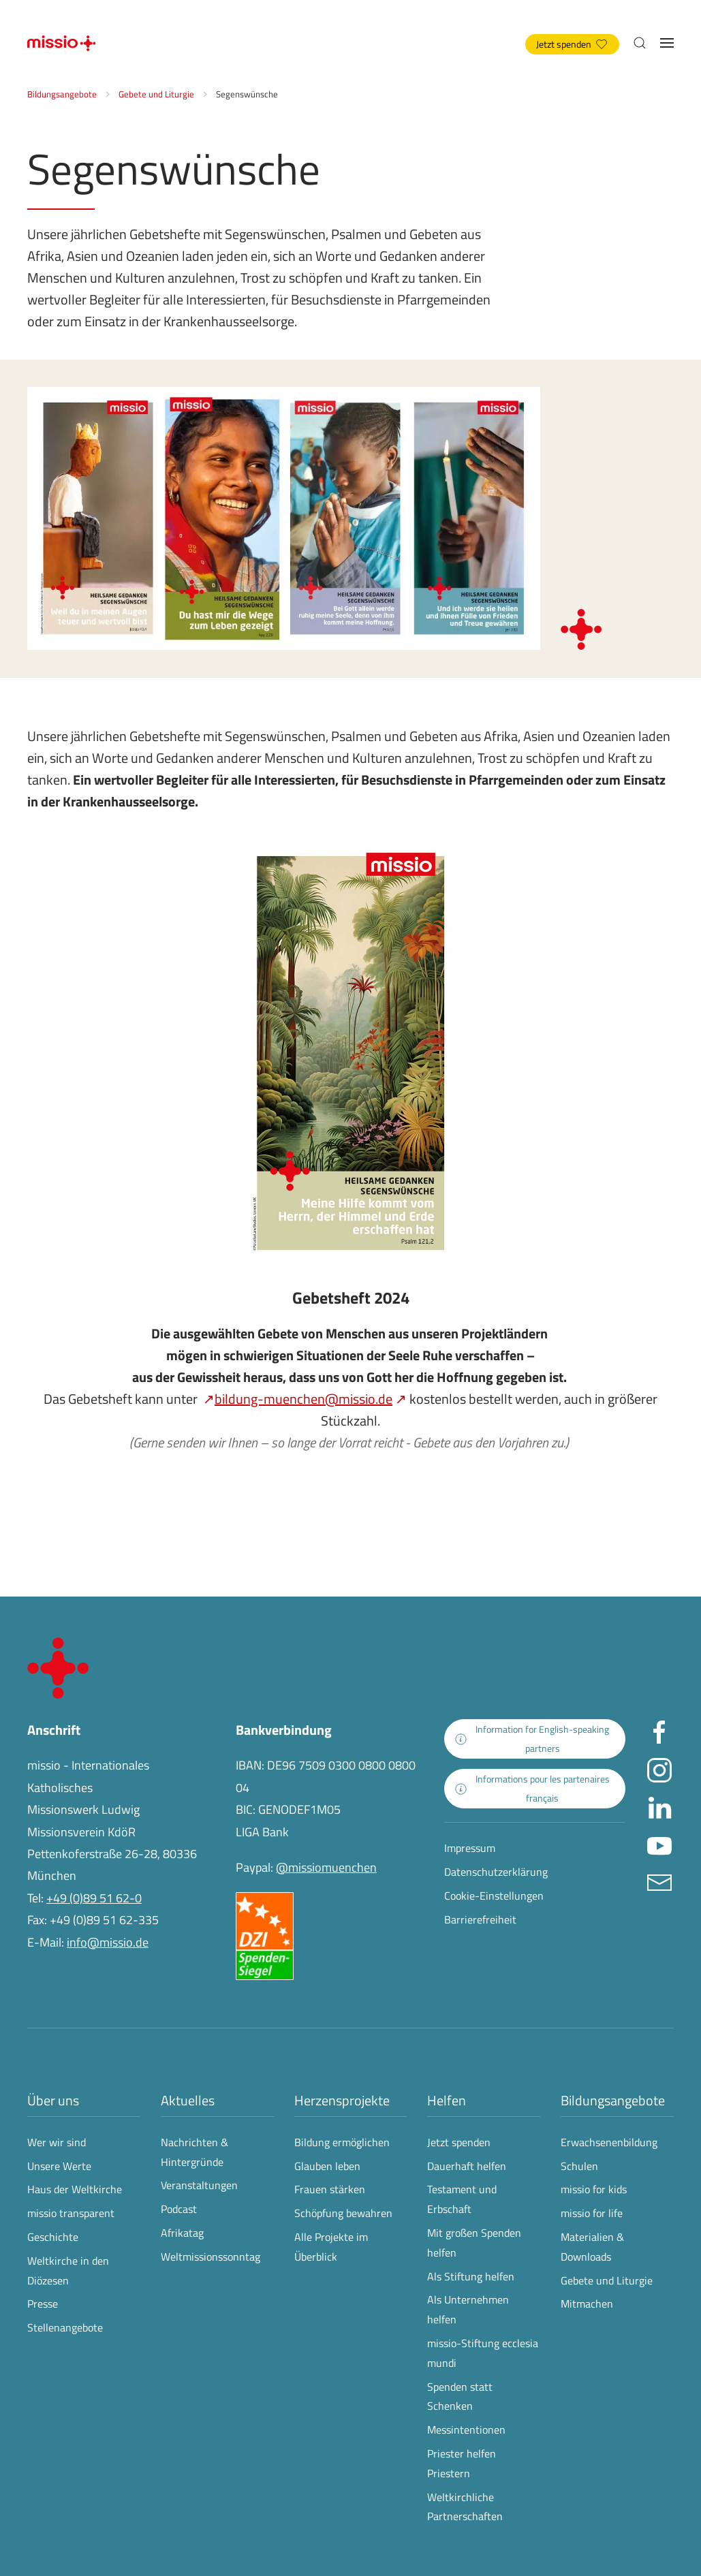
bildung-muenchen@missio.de (303, 1398)
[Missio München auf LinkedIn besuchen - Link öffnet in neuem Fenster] (659, 1806)
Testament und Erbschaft (462, 2199)
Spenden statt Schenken (460, 2396)
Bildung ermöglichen (342, 2142)
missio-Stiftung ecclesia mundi (482, 2353)
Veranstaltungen (199, 2185)
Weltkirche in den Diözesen (68, 2270)
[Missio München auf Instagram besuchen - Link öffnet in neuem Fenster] (659, 1769)
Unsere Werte (59, 2166)
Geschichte (52, 2237)
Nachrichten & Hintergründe (194, 2152)
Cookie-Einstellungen (494, 1895)
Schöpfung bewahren (343, 2213)
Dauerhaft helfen (466, 2166)
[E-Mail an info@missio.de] (659, 1881)
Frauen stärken (329, 2189)
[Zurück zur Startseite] (61, 43)
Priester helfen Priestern (461, 2463)
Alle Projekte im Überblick (331, 2247)
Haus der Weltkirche (74, 2189)
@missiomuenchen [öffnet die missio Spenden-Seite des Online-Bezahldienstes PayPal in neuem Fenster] (326, 1867)
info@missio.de (108, 1942)
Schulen (579, 2166)
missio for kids (594, 2189)
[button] (640, 43)
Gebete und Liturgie (607, 2280)
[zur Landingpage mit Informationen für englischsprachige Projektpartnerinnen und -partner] (534, 1739)
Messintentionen (466, 2429)
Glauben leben (327, 2166)
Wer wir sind (56, 2142)
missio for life (592, 2213)
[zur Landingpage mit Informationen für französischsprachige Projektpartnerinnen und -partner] (534, 1788)
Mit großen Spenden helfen (474, 2243)
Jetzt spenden (571, 44)
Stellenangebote (65, 2327)
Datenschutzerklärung (496, 1872)
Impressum (469, 1848)
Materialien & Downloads (592, 2247)
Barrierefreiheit (480, 1919)
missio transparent (70, 2213)
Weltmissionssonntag (210, 2256)
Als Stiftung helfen (470, 2276)
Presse (42, 2303)
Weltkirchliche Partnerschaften (465, 2507)
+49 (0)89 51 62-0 (94, 1898)
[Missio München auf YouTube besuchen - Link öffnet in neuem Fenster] (659, 1844)
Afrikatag (182, 2233)
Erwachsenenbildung (609, 2142)
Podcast (179, 2209)
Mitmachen (587, 2303)
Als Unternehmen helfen (468, 2309)
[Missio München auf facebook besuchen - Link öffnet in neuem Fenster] (659, 1732)
